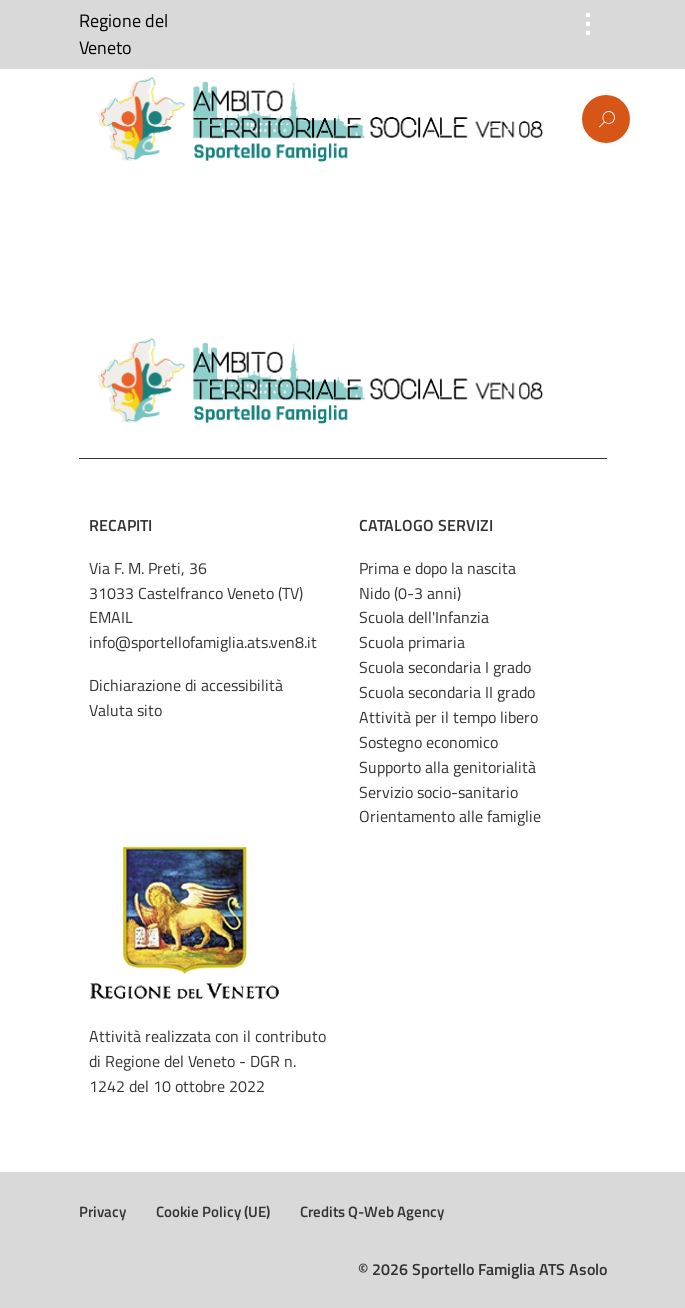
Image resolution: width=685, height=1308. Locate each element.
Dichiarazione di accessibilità (186, 685)
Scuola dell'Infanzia (424, 617)
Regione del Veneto (123, 34)
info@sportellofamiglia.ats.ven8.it (203, 642)
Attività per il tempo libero (448, 717)
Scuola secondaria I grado (445, 667)
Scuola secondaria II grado (447, 692)
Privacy (102, 1211)
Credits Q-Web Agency (372, 1211)
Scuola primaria (412, 642)
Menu (83, 120)
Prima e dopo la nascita (437, 568)
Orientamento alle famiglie (450, 816)
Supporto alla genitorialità (447, 767)
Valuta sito (125, 710)
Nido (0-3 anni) (410, 593)
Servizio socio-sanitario (438, 792)
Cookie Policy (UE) (213, 1211)
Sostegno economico (428, 742)
